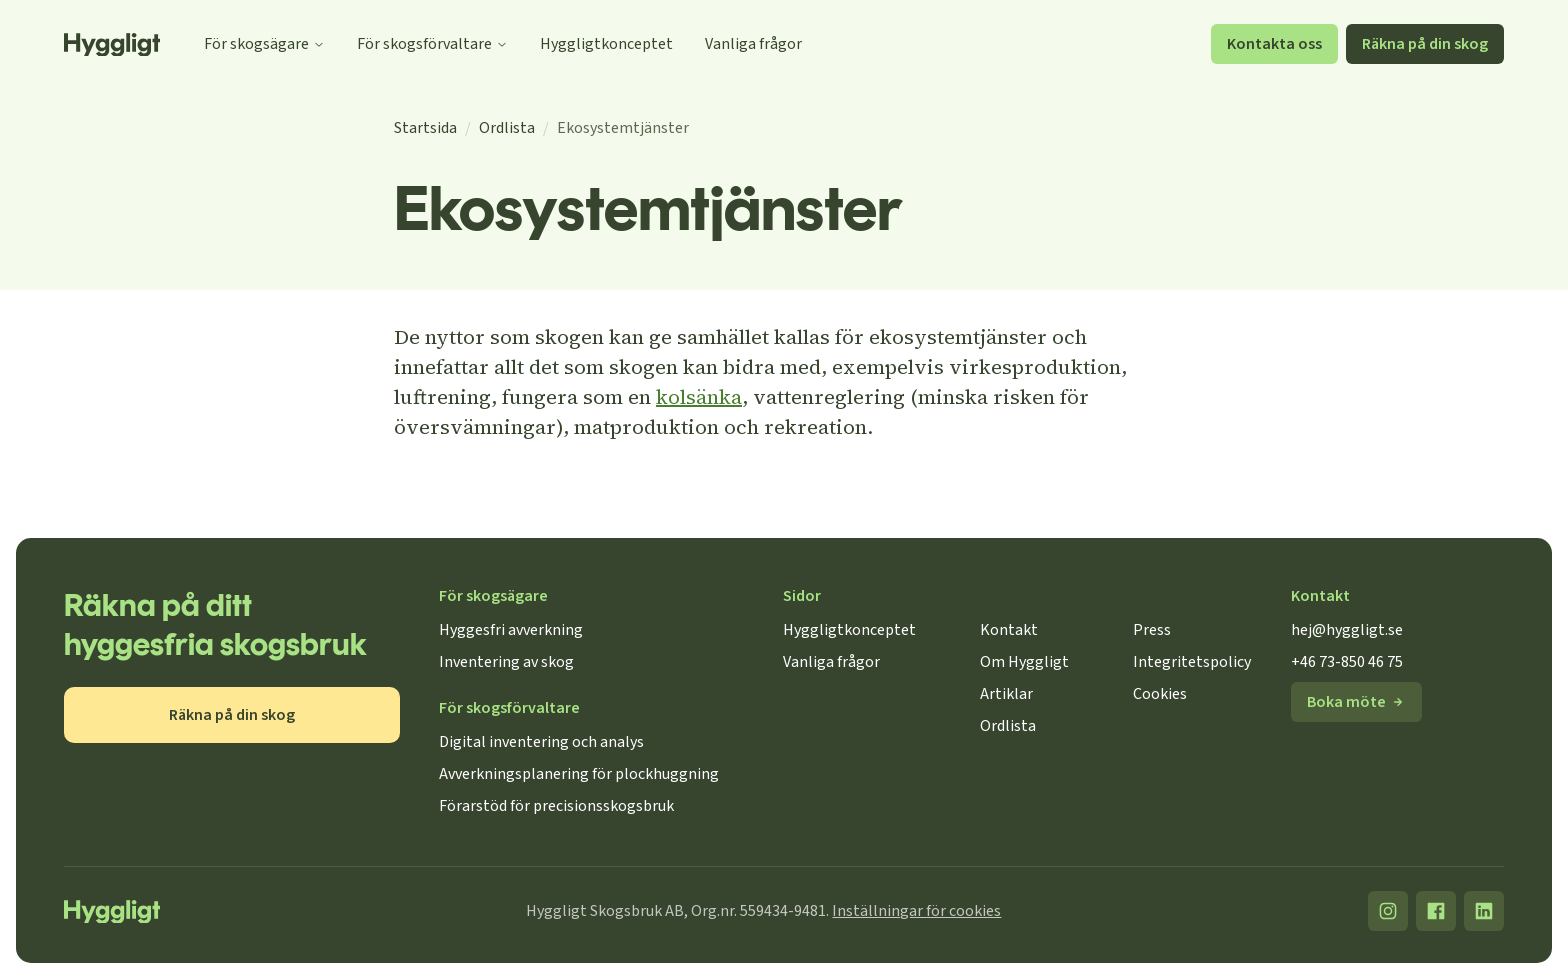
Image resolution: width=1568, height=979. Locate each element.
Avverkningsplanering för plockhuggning (579, 774)
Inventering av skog (506, 662)
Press (1152, 630)
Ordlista (507, 128)
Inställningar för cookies (916, 911)
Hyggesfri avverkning (511, 630)
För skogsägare (264, 44)
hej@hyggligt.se (1347, 630)
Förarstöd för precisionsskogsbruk (556, 806)
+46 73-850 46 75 (1347, 662)
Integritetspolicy (1192, 662)
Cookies (1160, 694)
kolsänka (699, 397)
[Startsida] (112, 45)
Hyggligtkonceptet (606, 44)
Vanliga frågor (753, 44)
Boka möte (1356, 702)
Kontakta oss (1274, 44)
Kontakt (1009, 630)
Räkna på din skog (1425, 44)
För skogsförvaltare (432, 44)
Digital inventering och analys (541, 742)
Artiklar (1006, 694)
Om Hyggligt (1024, 662)
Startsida (425, 128)
